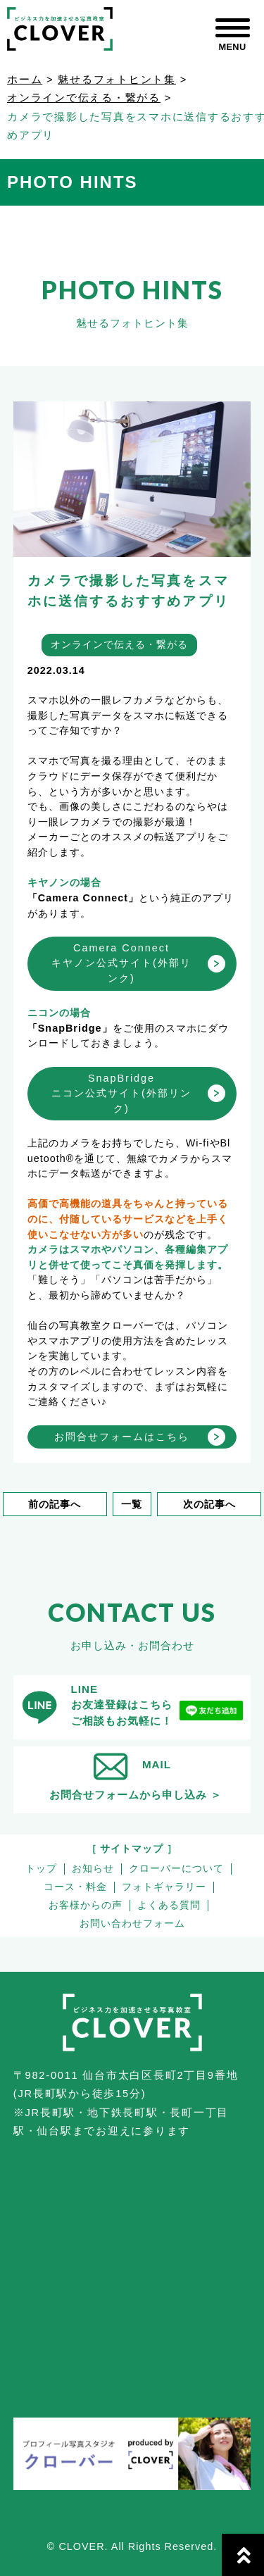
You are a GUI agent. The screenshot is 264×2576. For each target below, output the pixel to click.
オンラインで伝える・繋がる (84, 98)
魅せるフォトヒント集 (117, 79)
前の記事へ (54, 1504)
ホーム (24, 79)
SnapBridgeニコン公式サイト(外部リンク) (121, 1093)
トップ (41, 1868)
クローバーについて (176, 1868)
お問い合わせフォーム (132, 1923)
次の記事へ (209, 1504)
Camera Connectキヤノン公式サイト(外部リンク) (121, 963)
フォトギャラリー (164, 1887)
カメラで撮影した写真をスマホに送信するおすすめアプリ (128, 590)
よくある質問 (169, 1905)
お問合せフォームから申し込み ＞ (135, 1795)
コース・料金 (75, 1887)
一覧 (131, 1504)
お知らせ (93, 1868)
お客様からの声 (85, 1905)
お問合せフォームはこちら (121, 1436)
